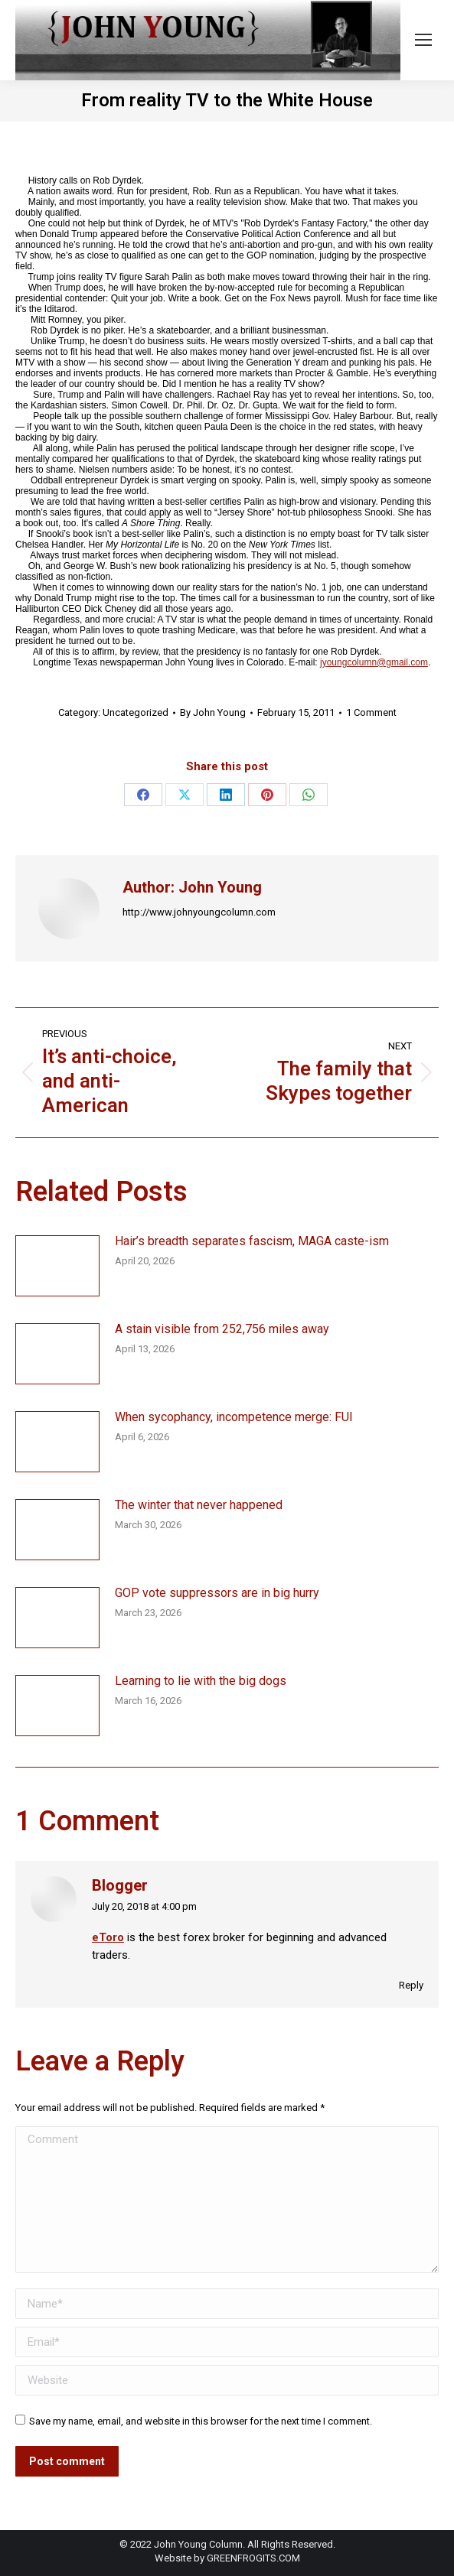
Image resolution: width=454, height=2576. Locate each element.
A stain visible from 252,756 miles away (222, 1329)
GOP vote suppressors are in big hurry (217, 1593)
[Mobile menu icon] (423, 39)
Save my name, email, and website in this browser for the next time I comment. (200, 2421)
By (213, 712)
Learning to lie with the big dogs (200, 1680)
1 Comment (371, 712)
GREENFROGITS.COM (253, 2558)
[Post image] (57, 1265)
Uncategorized (135, 712)
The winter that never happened (199, 1505)
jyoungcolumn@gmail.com (374, 662)
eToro (108, 1937)
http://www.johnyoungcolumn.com (199, 912)
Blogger (120, 1886)
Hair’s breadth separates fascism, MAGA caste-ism (252, 1241)
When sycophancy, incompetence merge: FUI (234, 1417)
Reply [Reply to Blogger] (411, 1985)
